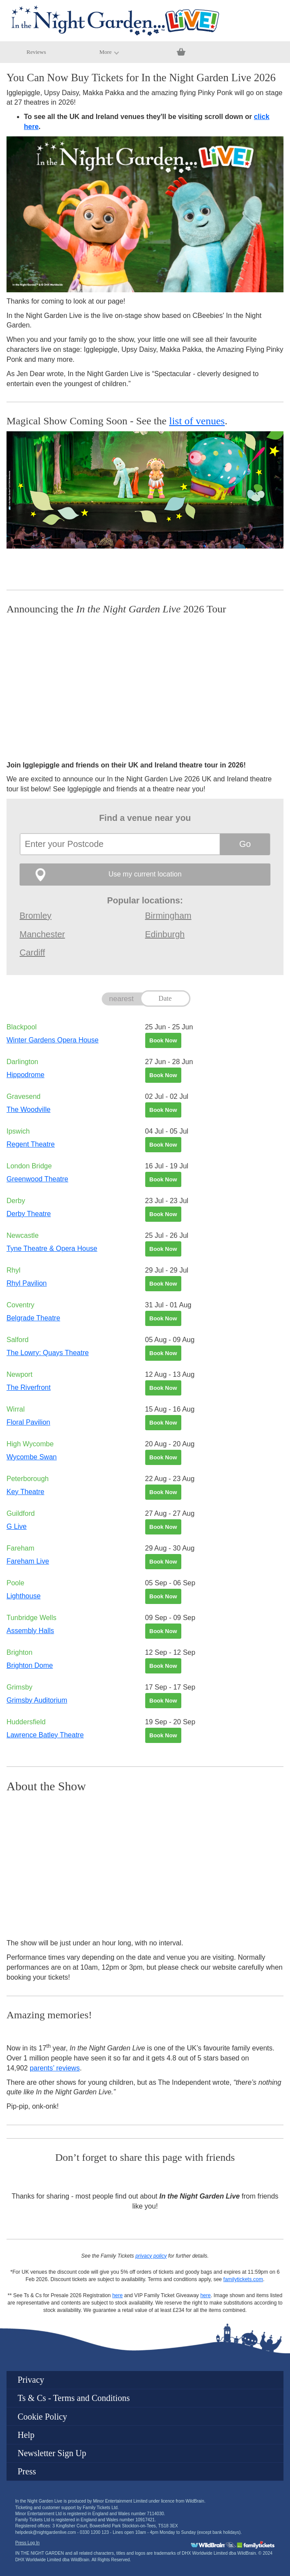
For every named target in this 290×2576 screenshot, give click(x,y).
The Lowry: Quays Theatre (48, 1352)
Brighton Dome (30, 1665)
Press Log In (27, 2542)
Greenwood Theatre (37, 1179)
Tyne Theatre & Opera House (52, 1248)
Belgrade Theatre (33, 1318)
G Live (17, 1526)
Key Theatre (25, 1491)
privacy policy (151, 2256)
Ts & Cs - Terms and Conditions (73, 2398)
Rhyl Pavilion (27, 1283)
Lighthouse (23, 1596)
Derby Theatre (29, 1213)
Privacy (30, 2379)
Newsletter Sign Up (51, 2453)
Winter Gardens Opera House (53, 1040)
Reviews (36, 52)
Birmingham (168, 915)
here (117, 2295)
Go (245, 844)
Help (25, 2435)
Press (26, 2471)
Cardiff (32, 952)
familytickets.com (243, 2279)
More (109, 52)
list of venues (197, 421)
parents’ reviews (55, 2068)
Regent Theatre (31, 1144)
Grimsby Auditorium (37, 1700)
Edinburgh (165, 934)
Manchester (42, 934)
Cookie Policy (42, 2416)
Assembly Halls (30, 1630)
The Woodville (28, 1109)
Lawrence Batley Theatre (45, 1735)
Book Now (163, 1040)
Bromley (35, 915)
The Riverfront (28, 1387)
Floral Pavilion (28, 1422)
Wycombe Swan (32, 1457)
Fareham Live (28, 1561)
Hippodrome (25, 1074)
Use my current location (144, 874)
